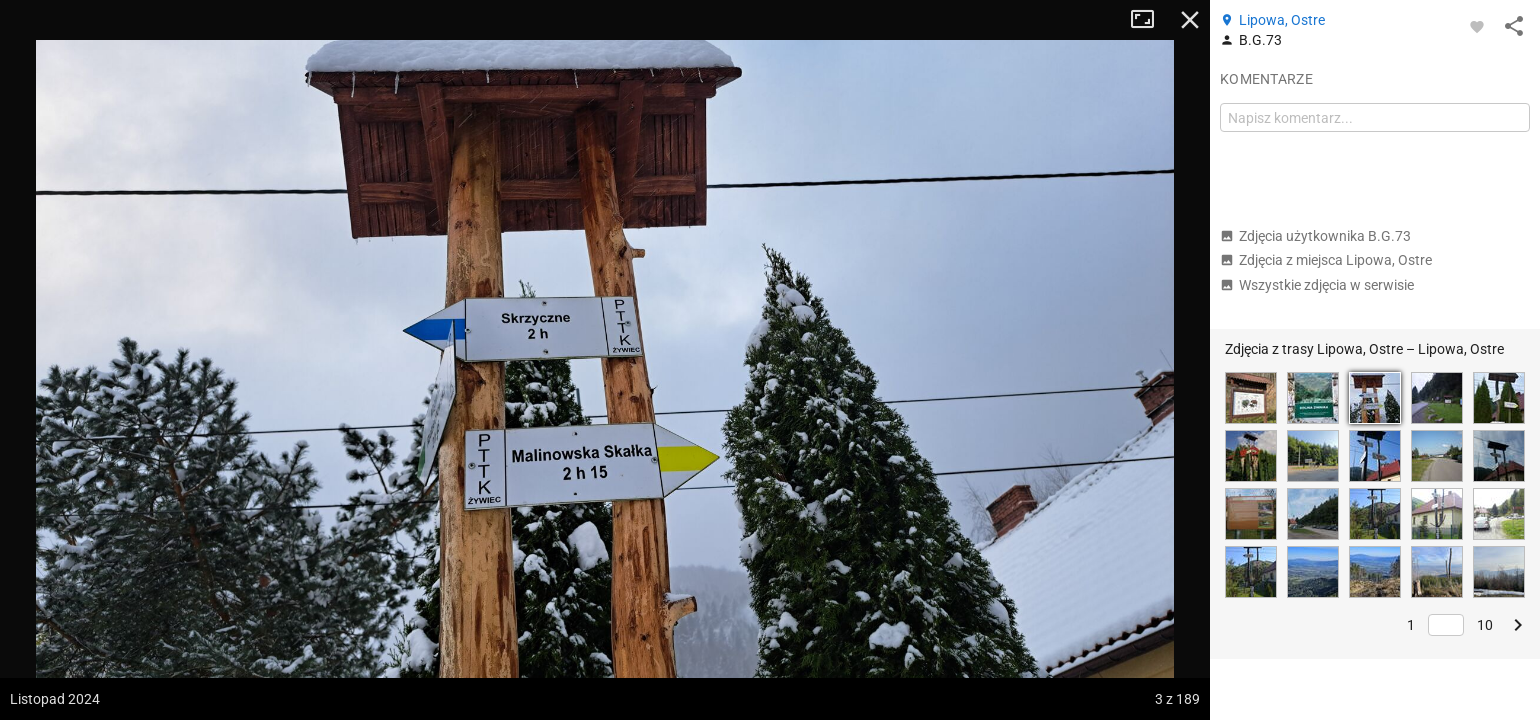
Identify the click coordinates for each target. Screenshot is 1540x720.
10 (1485, 625)
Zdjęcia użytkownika (1315, 236)
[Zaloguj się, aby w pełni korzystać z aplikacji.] (1477, 26)
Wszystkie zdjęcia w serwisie (1317, 285)
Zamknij (1190, 20)
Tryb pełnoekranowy (1150, 20)
